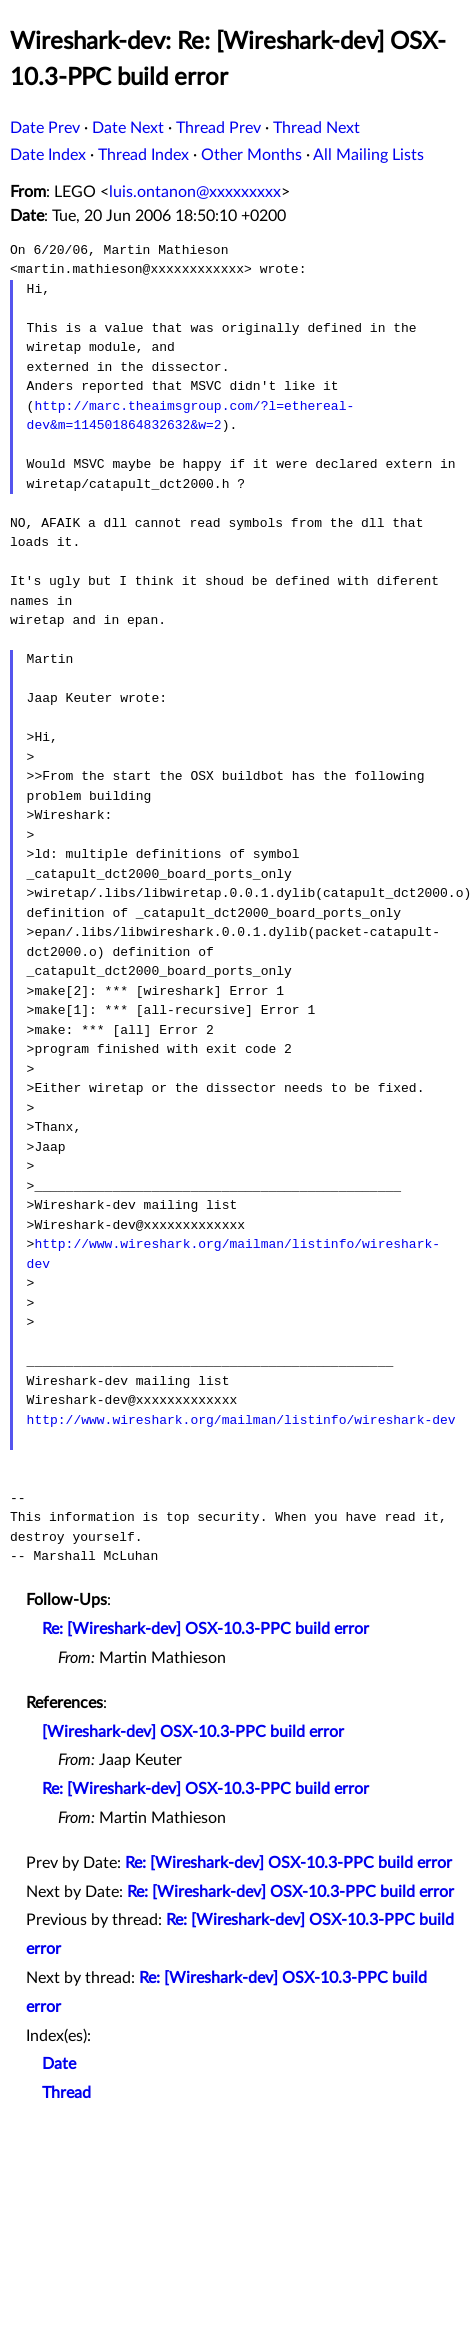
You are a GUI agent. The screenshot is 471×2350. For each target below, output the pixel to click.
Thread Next (316, 128)
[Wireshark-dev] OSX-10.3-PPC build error (193, 1732)
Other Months (251, 155)
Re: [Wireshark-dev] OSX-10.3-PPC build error (205, 1629)
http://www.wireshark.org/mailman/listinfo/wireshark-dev (241, 1420)
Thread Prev (218, 128)
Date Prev (45, 128)
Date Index (48, 155)
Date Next (128, 128)
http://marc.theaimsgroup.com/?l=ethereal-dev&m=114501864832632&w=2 (191, 416)
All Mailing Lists (368, 155)
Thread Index (143, 155)
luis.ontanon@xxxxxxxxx (195, 192)
